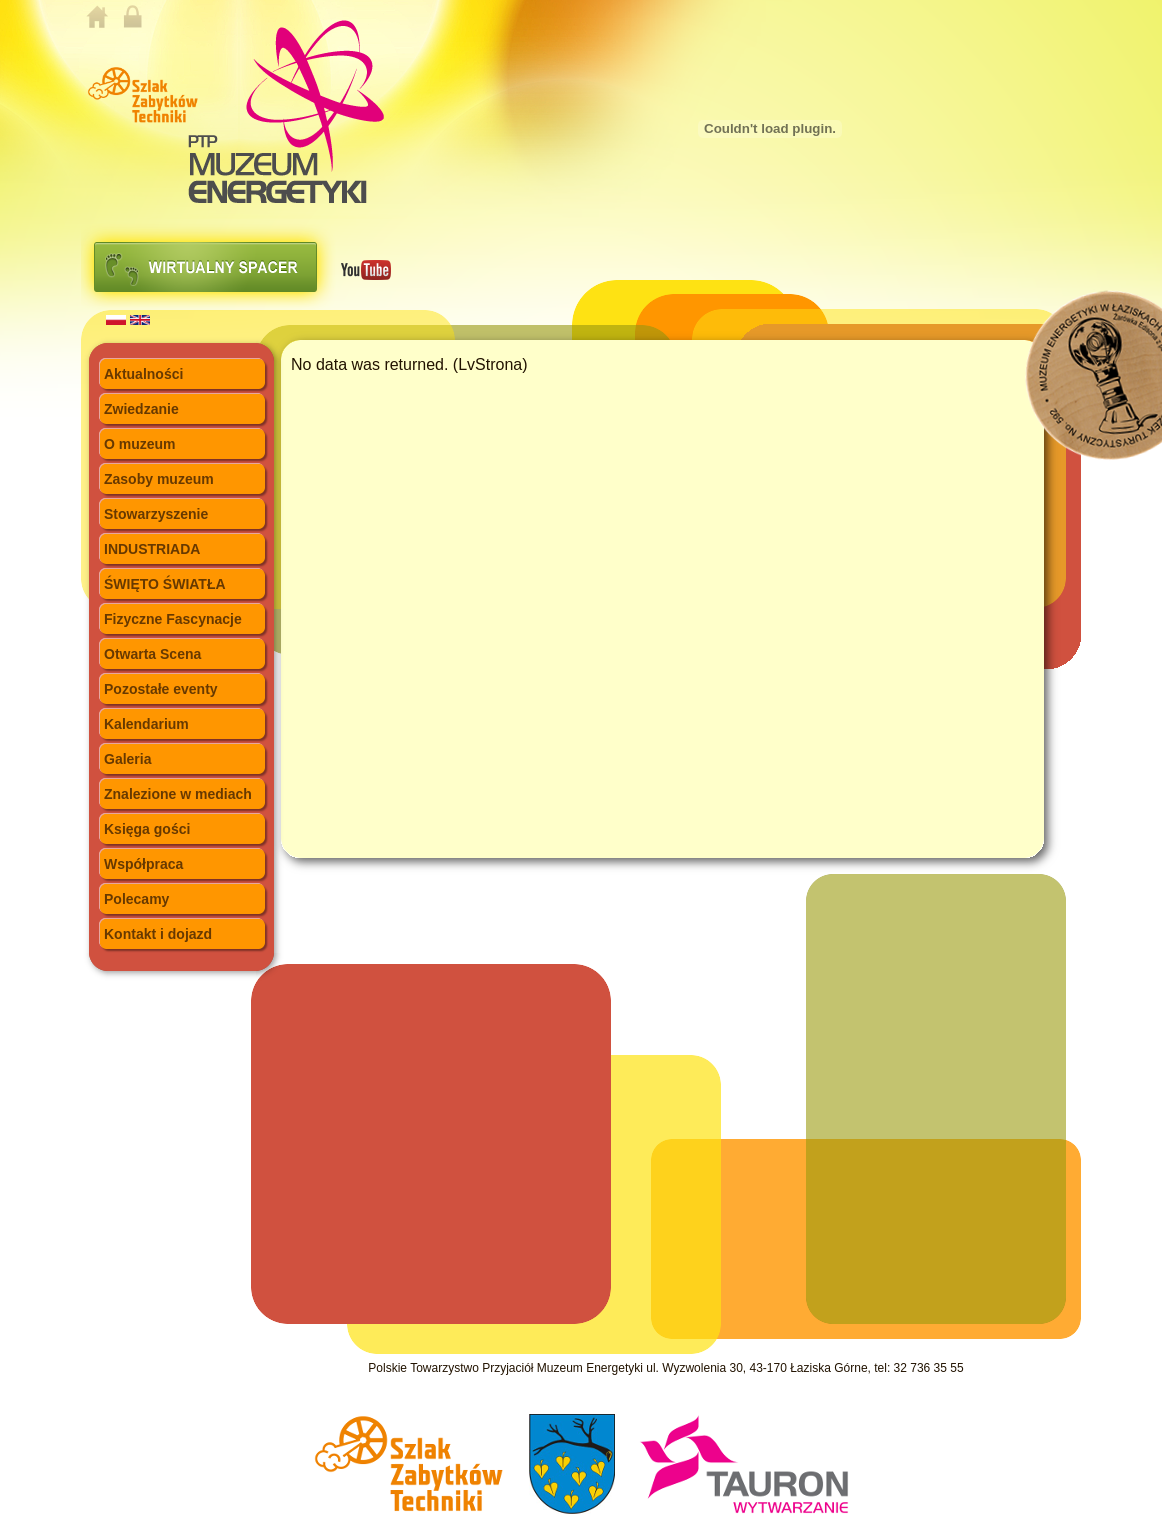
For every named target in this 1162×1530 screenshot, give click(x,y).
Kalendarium (146, 724)
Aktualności (143, 374)
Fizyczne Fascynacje (173, 619)
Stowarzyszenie (156, 514)
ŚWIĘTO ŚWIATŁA (165, 584)
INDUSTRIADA (152, 549)
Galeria (127, 759)
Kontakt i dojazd (158, 934)
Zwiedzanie (141, 409)
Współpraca (143, 864)
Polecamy (136, 899)
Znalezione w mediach (178, 794)
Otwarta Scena (152, 654)
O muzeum (140, 444)
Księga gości (147, 829)
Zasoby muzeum (159, 479)
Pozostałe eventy (161, 689)
